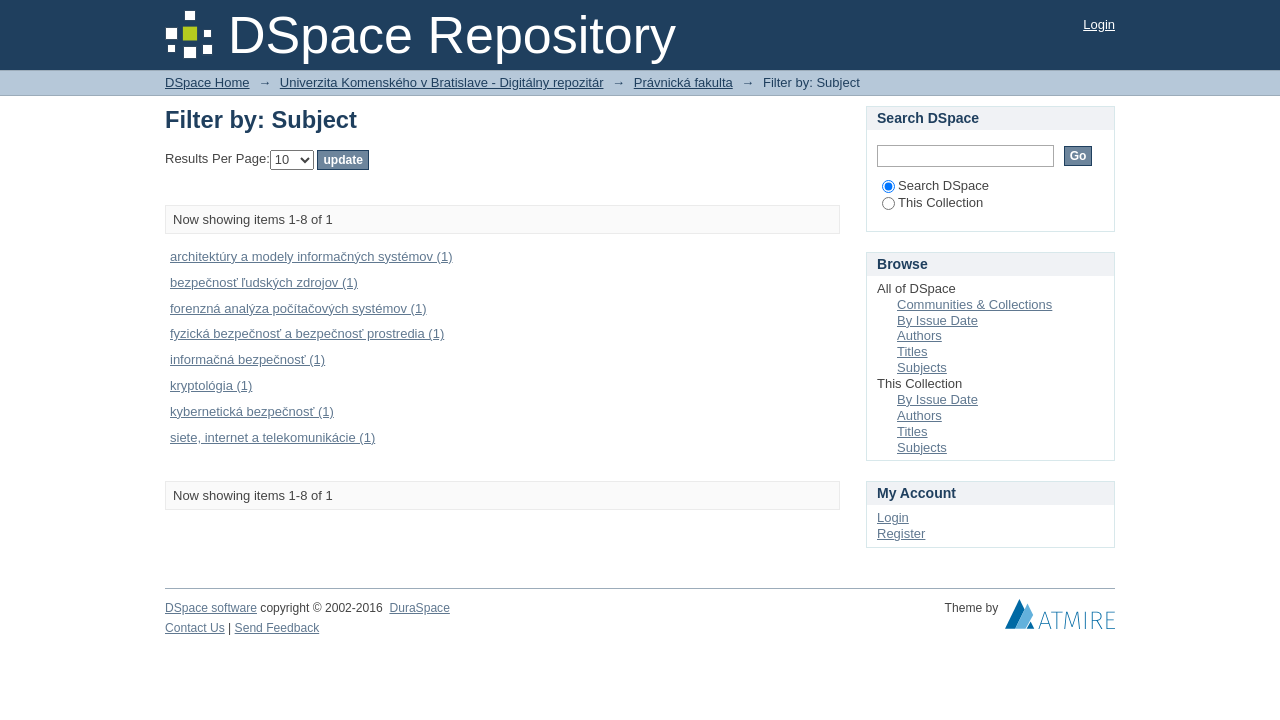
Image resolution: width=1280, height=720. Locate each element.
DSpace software (211, 608)
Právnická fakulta (683, 82)
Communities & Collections (974, 304)
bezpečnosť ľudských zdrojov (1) (264, 282)
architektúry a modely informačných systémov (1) (311, 256)
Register (901, 533)
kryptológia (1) (211, 385)
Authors (919, 335)
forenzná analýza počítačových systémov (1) (298, 308)
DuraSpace (419, 608)
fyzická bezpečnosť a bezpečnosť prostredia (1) (307, 333)
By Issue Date (937, 320)
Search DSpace (935, 185)
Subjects (922, 367)
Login (1099, 24)
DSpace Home (207, 82)
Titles (912, 351)
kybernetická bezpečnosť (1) (252, 411)
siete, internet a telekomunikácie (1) (272, 437)
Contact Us (195, 628)
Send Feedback (277, 628)
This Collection (932, 202)
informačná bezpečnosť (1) (247, 359)
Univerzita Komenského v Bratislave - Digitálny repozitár (442, 82)
